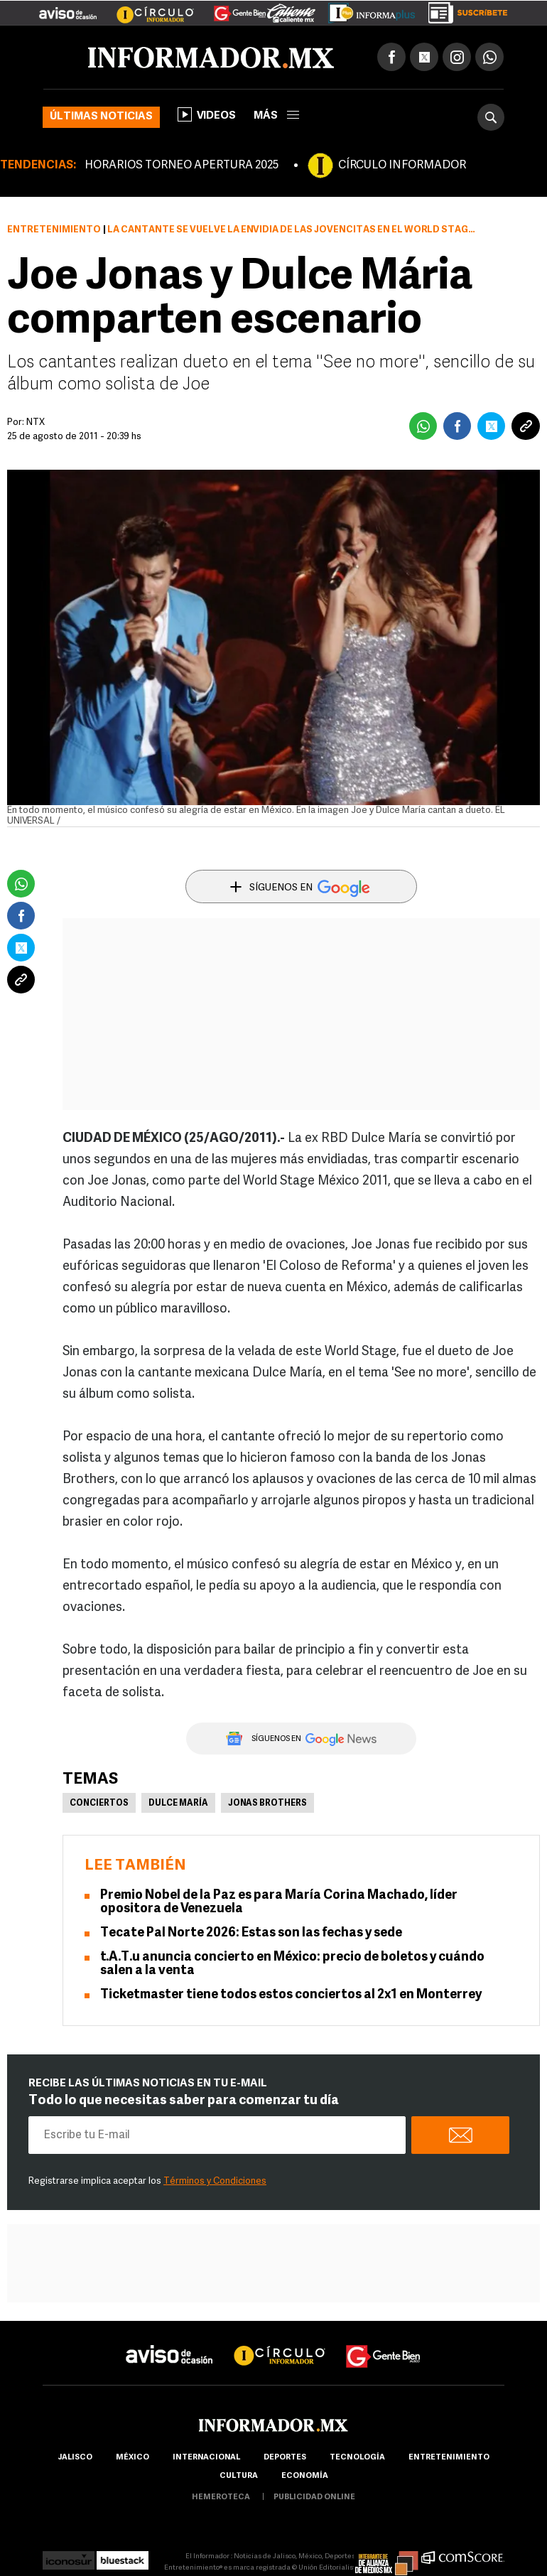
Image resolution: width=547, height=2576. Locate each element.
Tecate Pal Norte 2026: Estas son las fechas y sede (251, 1933)
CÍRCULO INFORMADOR (402, 165)
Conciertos (99, 1803)
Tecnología (357, 2458)
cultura (239, 2476)
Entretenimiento (54, 230)
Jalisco (75, 2458)
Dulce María (178, 1803)
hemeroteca (221, 2497)
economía (304, 2476)
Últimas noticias (101, 117)
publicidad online (314, 2497)
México (132, 2458)
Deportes (285, 2458)
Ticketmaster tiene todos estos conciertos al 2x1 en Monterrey (291, 1995)
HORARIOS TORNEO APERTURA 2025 (181, 165)
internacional (206, 2458)
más (276, 116)
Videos (207, 114)
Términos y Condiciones (214, 2181)
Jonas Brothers (267, 1803)
